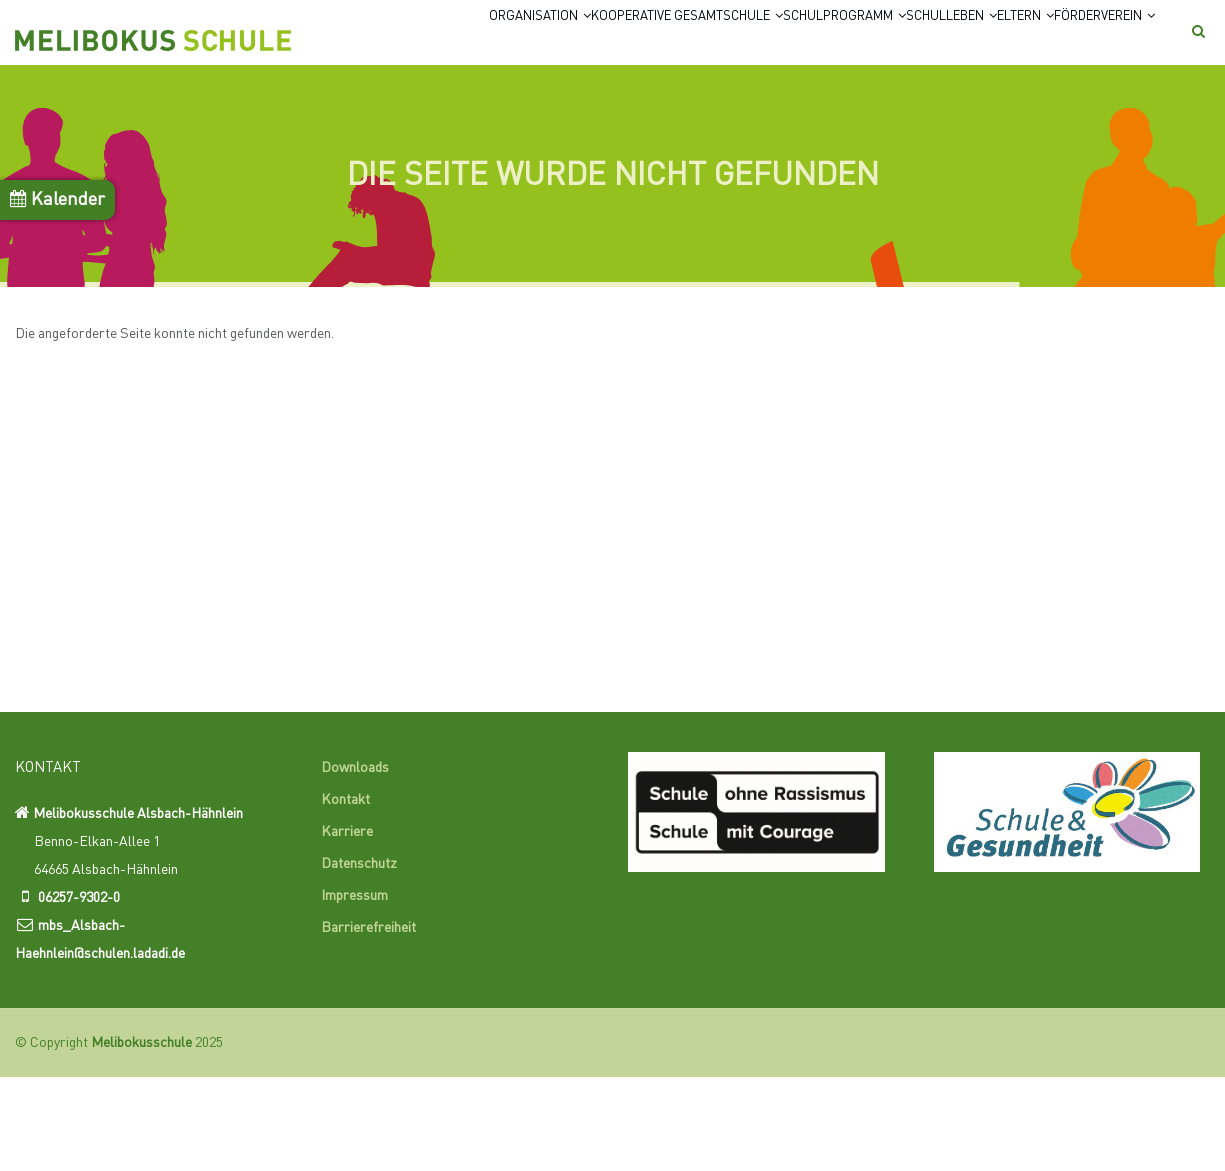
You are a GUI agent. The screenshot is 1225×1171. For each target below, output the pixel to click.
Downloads (355, 863)
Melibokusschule (141, 1137)
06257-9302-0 (79, 992)
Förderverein (391, 119)
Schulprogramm (770, 42)
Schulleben (912, 42)
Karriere (347, 927)
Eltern (1018, 42)
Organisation (387, 42)
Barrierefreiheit (368, 1023)
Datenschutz (359, 959)
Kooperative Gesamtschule (572, 42)
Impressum (354, 991)
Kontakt (345, 895)
